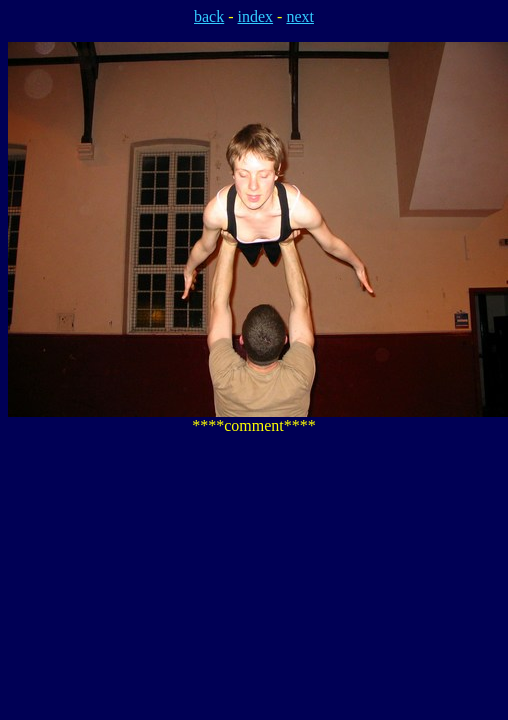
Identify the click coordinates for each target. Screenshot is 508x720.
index (256, 16)
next (300, 16)
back (209, 16)
